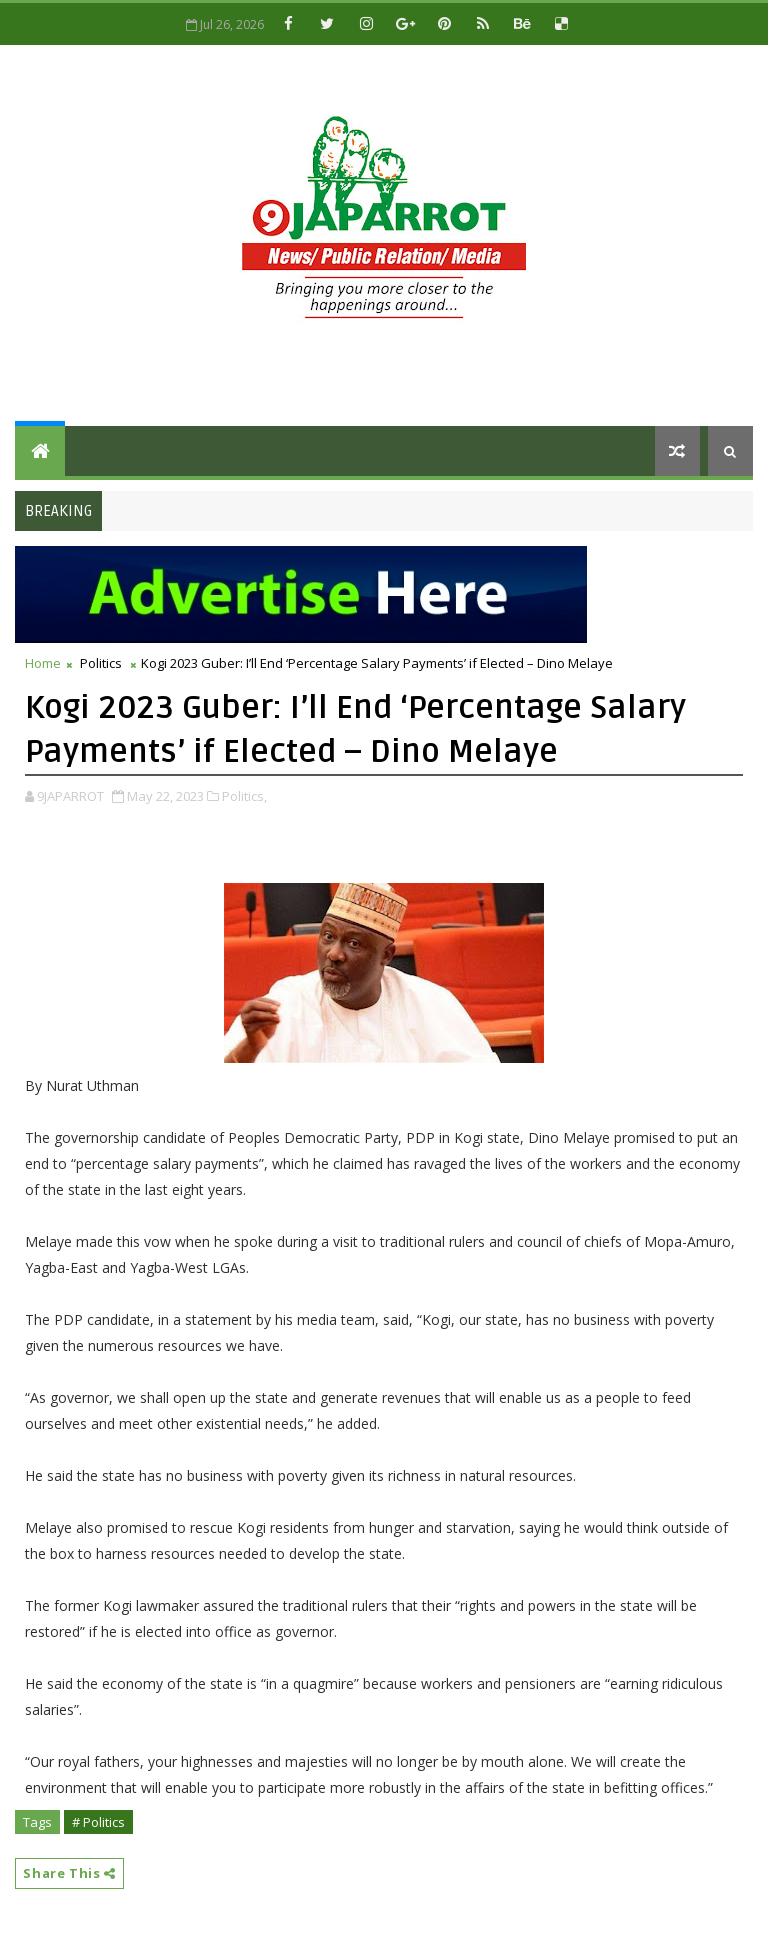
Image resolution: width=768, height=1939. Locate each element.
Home (43, 663)
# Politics (98, 1822)
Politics (101, 663)
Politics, (244, 796)
